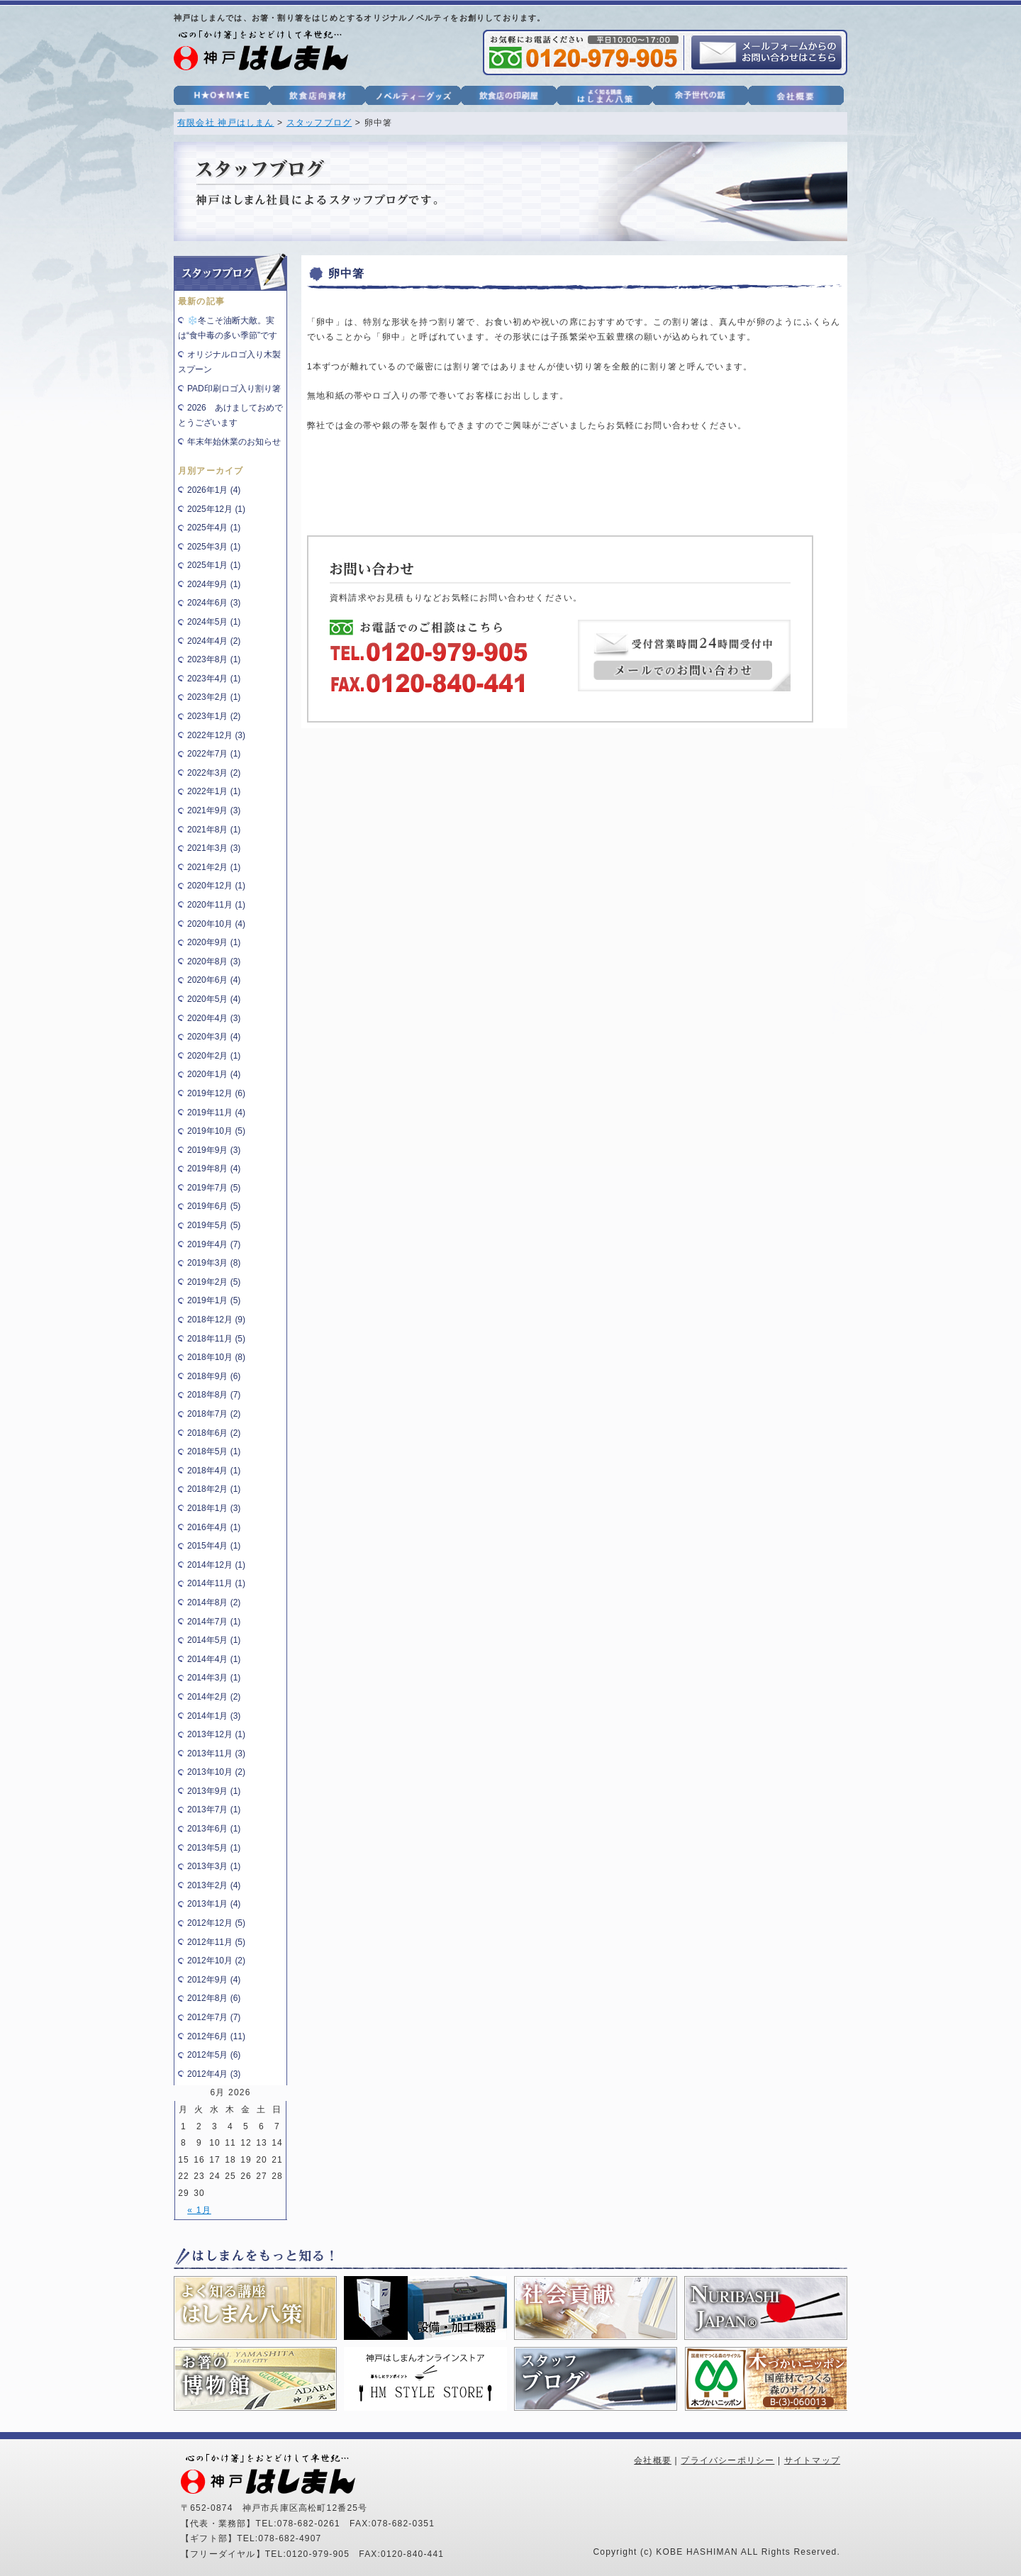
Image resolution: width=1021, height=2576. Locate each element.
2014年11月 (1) (216, 1583)
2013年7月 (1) (213, 1809)
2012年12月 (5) (216, 1923)
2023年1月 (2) (213, 716)
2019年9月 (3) (213, 1150)
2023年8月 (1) (213, 659)
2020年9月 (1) (213, 942)
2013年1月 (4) (213, 1904)
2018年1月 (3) (213, 1508)
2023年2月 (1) (213, 697)
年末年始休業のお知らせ (234, 442)
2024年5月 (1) (213, 622)
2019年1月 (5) (213, 1300)
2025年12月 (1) (216, 509)
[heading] (574, 411)
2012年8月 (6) (213, 1998)
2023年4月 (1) (213, 679)
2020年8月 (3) (213, 961)
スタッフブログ (319, 123)
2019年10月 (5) (216, 1131)
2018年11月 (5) (216, 1339)
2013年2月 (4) (213, 1885)
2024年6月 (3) (213, 603)
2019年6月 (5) (213, 1206)
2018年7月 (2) (213, 1414)
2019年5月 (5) (213, 1225)
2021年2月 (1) (213, 867)
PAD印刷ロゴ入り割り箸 (234, 389)
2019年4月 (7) (213, 1244)
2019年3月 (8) (213, 1263)
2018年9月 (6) (213, 1376)
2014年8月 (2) (213, 1602)
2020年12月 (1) (216, 886)
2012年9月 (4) (213, 1980)
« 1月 (199, 2210)
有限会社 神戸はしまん (225, 123)
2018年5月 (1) (213, 1451)
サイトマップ (812, 2460)
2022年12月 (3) (216, 735)
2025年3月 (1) (213, 547)
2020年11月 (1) (216, 905)
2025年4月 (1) (213, 528)
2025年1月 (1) (213, 565)
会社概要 (652, 2460)
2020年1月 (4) (213, 1074)
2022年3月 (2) (213, 773)
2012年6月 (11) (216, 2036)
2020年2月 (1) (213, 1056)
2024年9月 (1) (213, 584)
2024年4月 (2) (213, 641)
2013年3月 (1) (213, 1866)
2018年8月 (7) (213, 1395)
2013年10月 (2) (216, 1772)
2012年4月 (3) (213, 2074)
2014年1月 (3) (213, 1716)
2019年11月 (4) (216, 1112)
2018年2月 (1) (213, 1489)
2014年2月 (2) (213, 1697)
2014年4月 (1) (213, 1659)
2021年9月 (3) (213, 810)
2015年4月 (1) (213, 1546)
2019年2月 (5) (213, 1282)
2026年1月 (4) (213, 490)
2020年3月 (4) (213, 1037)
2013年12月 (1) (216, 1734)
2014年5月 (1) (213, 1640)
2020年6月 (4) (213, 980)
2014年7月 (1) (213, 1622)
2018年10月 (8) (216, 1357)
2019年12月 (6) (216, 1093)
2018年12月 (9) (216, 1320)
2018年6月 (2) (213, 1433)
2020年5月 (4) (213, 999)
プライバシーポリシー (727, 2460)
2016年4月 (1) (213, 1527)
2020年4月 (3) (213, 1018)
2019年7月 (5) (213, 1188)
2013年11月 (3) (216, 1753)
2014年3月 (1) (213, 1678)
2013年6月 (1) (213, 1829)
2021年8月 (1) (213, 830)
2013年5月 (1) (213, 1848)
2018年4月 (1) (213, 1471)
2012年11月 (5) (216, 1942)
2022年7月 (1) (213, 754)
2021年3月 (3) (213, 848)
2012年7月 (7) (213, 2017)
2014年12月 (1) (216, 1565)
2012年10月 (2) (216, 1961)
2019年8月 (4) (213, 1168)
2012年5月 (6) (213, 2055)
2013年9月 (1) (213, 1791)
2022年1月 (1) (213, 791)
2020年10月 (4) (216, 924)
